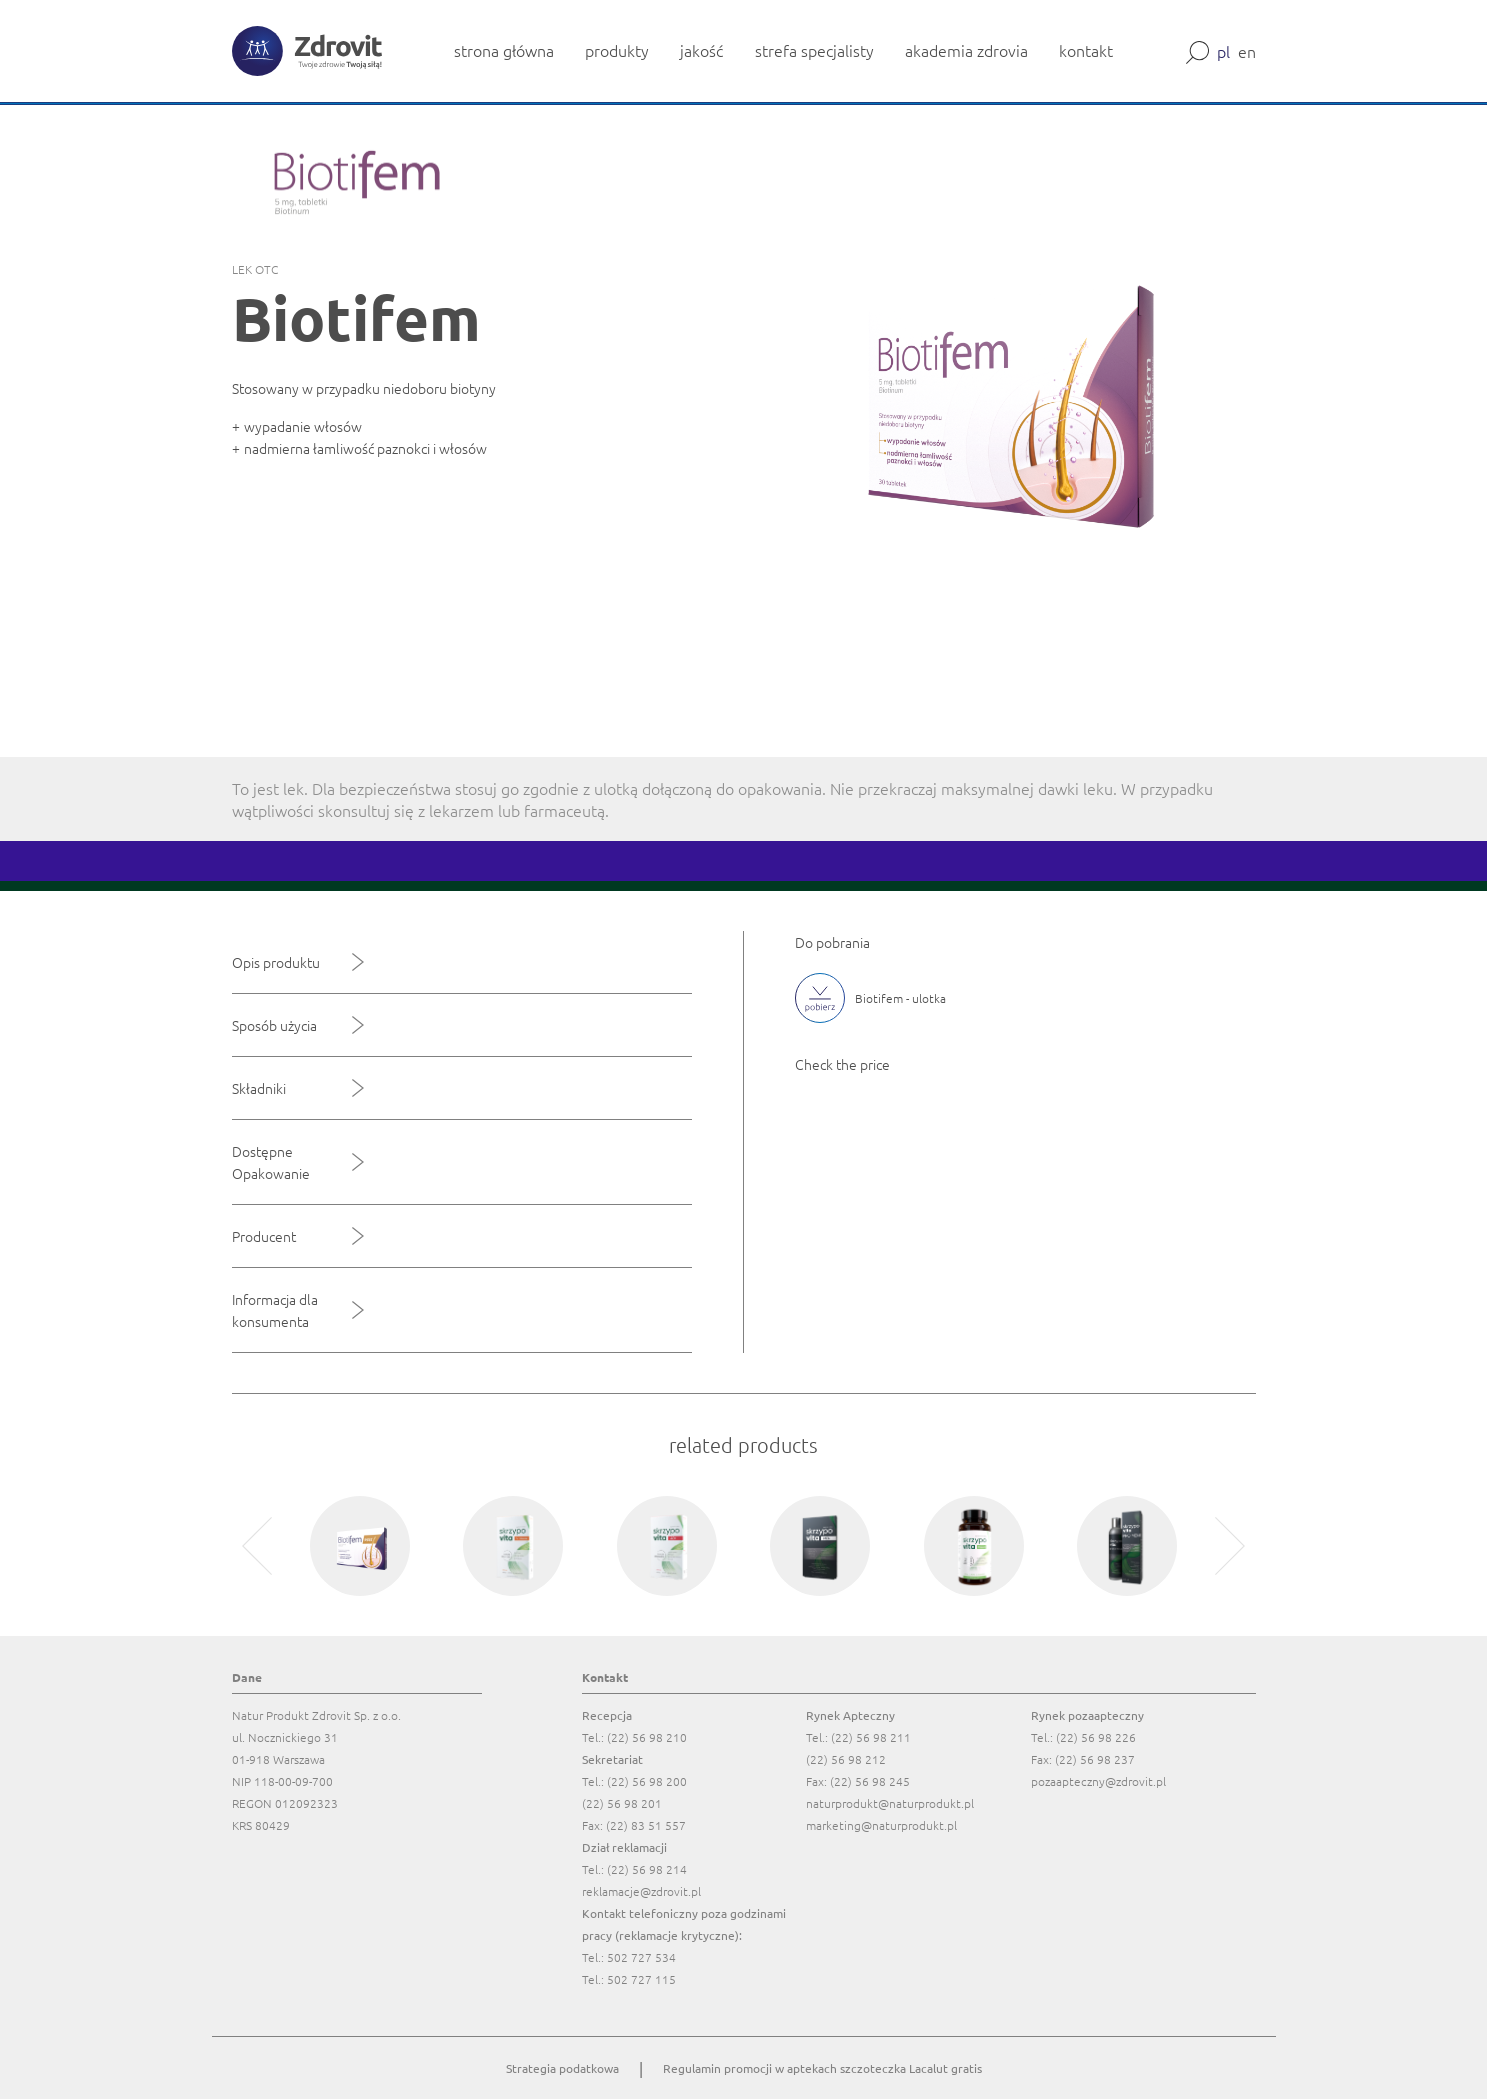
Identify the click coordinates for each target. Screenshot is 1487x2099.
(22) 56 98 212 (846, 1759)
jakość (701, 50)
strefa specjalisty (814, 50)
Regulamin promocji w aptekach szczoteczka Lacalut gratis (822, 2068)
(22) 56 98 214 (647, 1869)
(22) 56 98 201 (622, 1803)
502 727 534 (641, 1957)
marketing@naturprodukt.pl (881, 1825)
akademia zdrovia (966, 50)
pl (1223, 51)
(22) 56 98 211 (871, 1737)
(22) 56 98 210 (647, 1737)
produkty (617, 50)
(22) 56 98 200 (647, 1781)
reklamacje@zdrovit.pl (641, 1891)
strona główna (504, 50)
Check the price (842, 1064)
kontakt (1086, 50)
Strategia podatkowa (562, 2068)
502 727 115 (641, 1979)
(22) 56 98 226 (1096, 1737)
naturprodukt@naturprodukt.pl (890, 1803)
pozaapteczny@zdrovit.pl (1098, 1781)
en (1247, 51)
